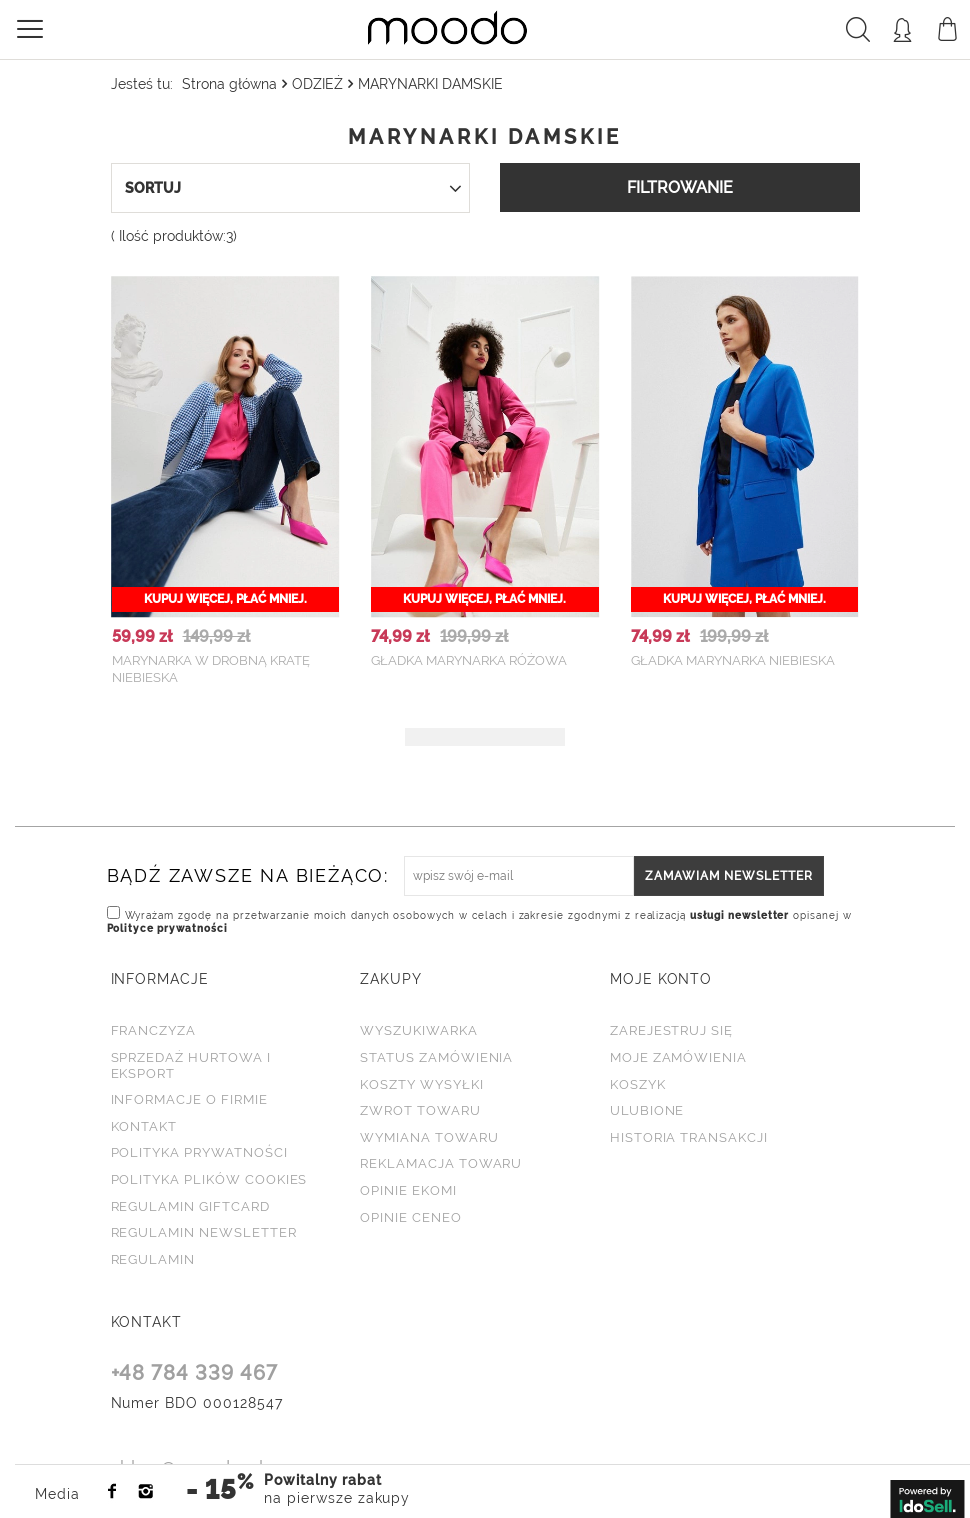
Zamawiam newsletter (729, 872)
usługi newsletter (743, 911)
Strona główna (229, 84)
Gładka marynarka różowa (469, 660)
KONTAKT (147, 1319)
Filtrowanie (680, 187)
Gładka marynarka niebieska (733, 660)
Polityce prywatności (168, 924)
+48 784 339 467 (195, 1371)
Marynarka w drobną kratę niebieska (211, 669)
